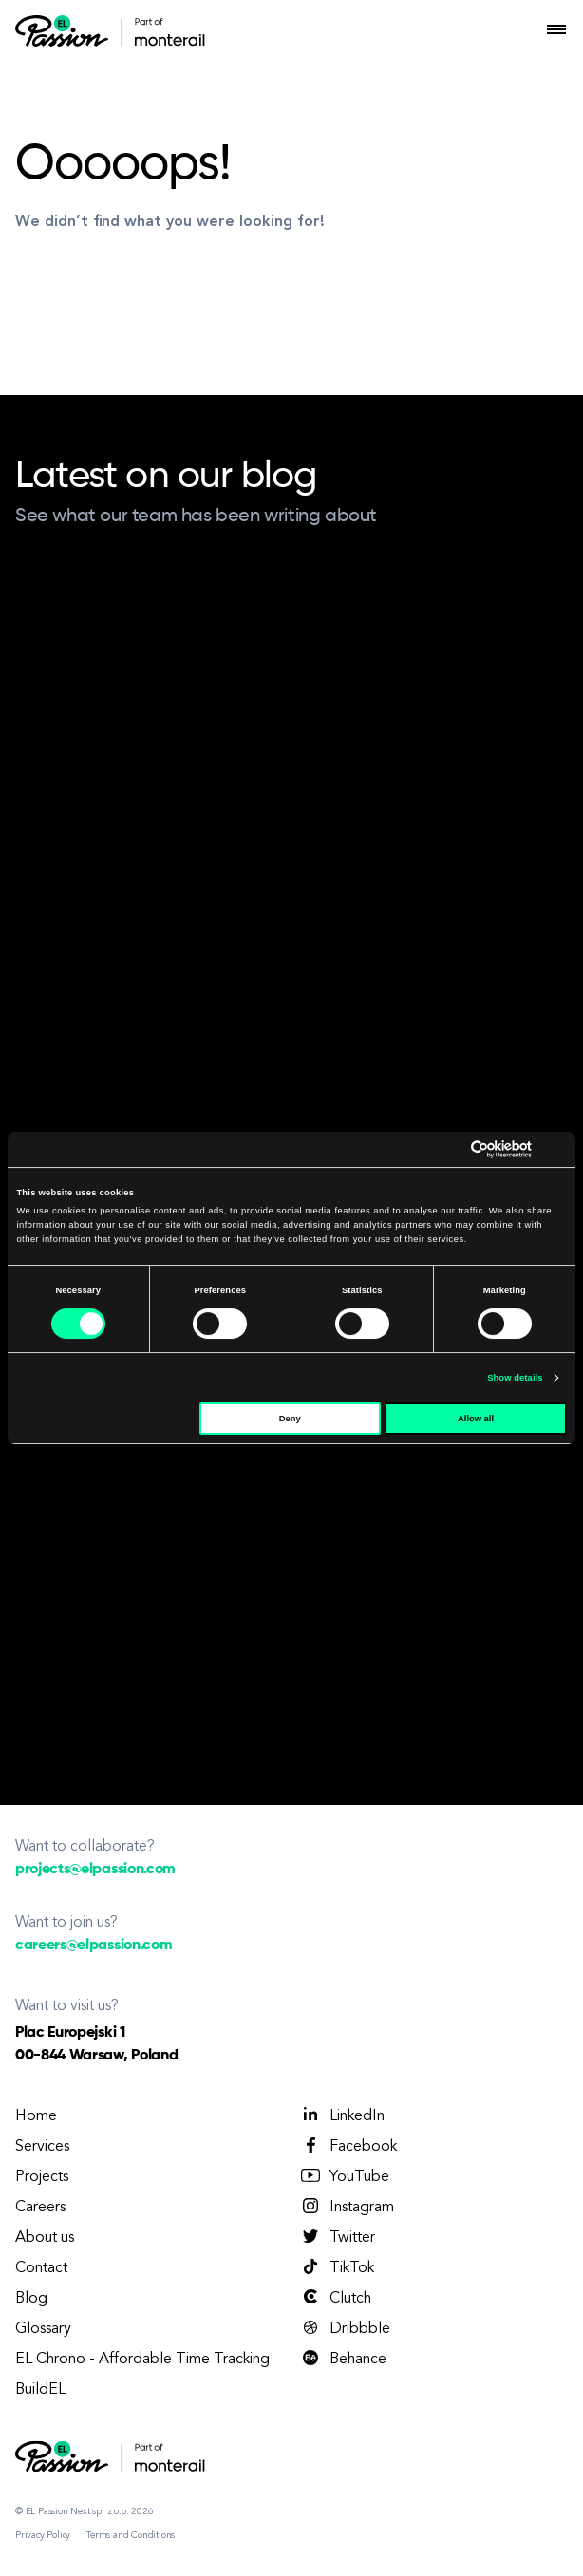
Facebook (348, 2145)
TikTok (336, 2267)
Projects (41, 2177)
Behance (342, 2358)
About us (44, 2238)
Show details (514, 1377)
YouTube (344, 2176)
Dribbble (344, 2328)
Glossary (43, 2329)
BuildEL (40, 2389)
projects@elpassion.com (95, 1869)
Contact (41, 2268)
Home (36, 2116)
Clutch (335, 2297)
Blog (31, 2298)
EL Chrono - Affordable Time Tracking (142, 2359)
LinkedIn (342, 2115)
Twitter (337, 2237)
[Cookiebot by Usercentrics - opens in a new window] (449, 1149)
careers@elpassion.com (93, 1945)
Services (42, 2146)
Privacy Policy (42, 2535)
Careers (40, 2207)
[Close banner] (560, 1149)
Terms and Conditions (130, 2535)
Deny (290, 1418)
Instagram (346, 2206)
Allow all (476, 1418)
